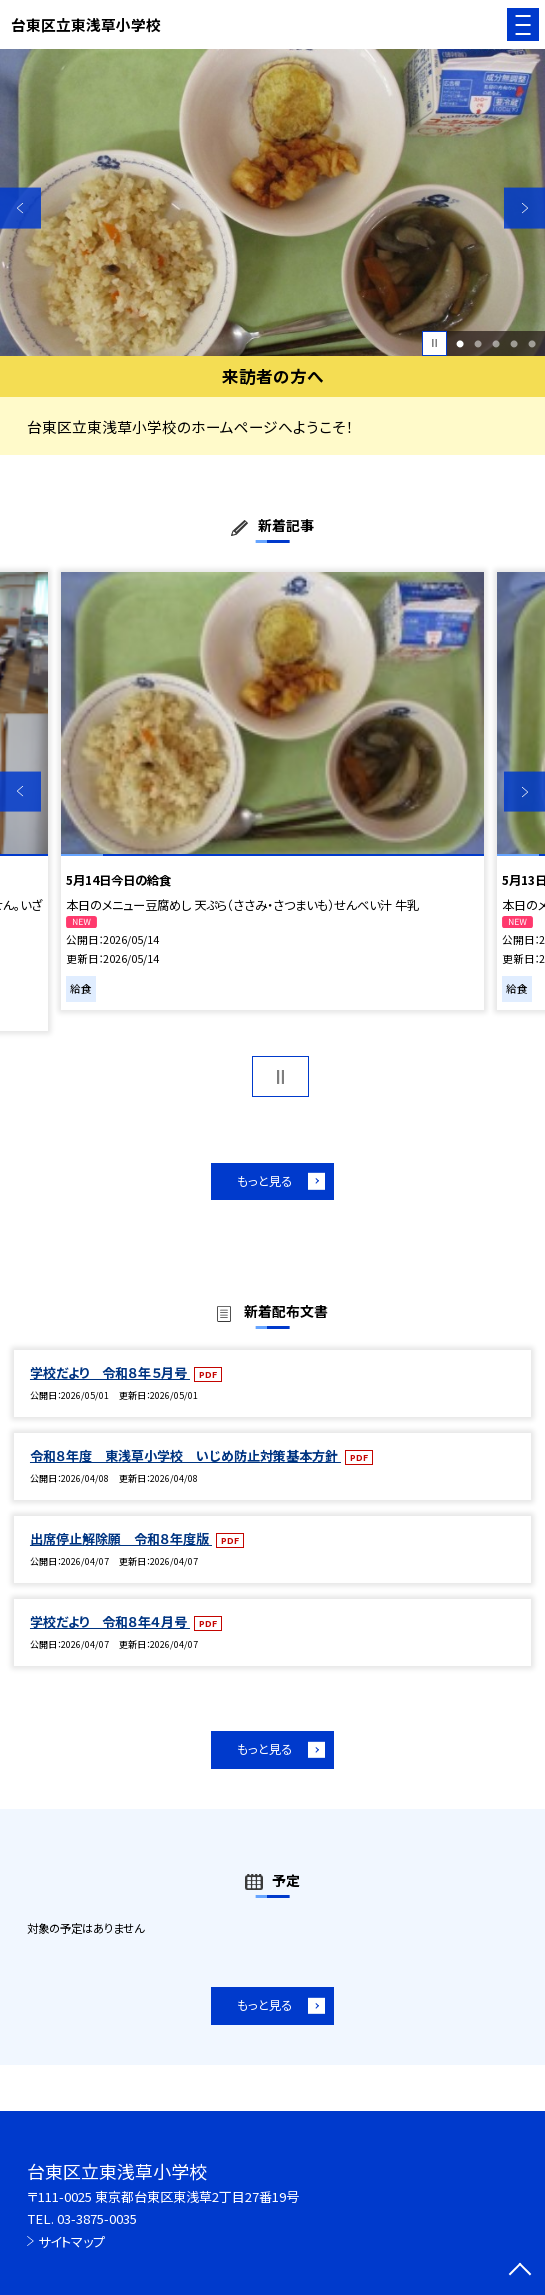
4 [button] (514, 343)
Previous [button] (20, 207)
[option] (272, 202)
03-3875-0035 (97, 2218)
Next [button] (524, 207)
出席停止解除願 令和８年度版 (121, 1538)
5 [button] (532, 343)
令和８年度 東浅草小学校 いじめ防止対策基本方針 (185, 1455)
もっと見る (264, 1181)
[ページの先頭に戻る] (520, 2271)
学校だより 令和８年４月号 (110, 1621)
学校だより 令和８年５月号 (110, 1372)
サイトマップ (71, 2241)
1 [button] (460, 343)
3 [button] (496, 343)
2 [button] (478, 343)
